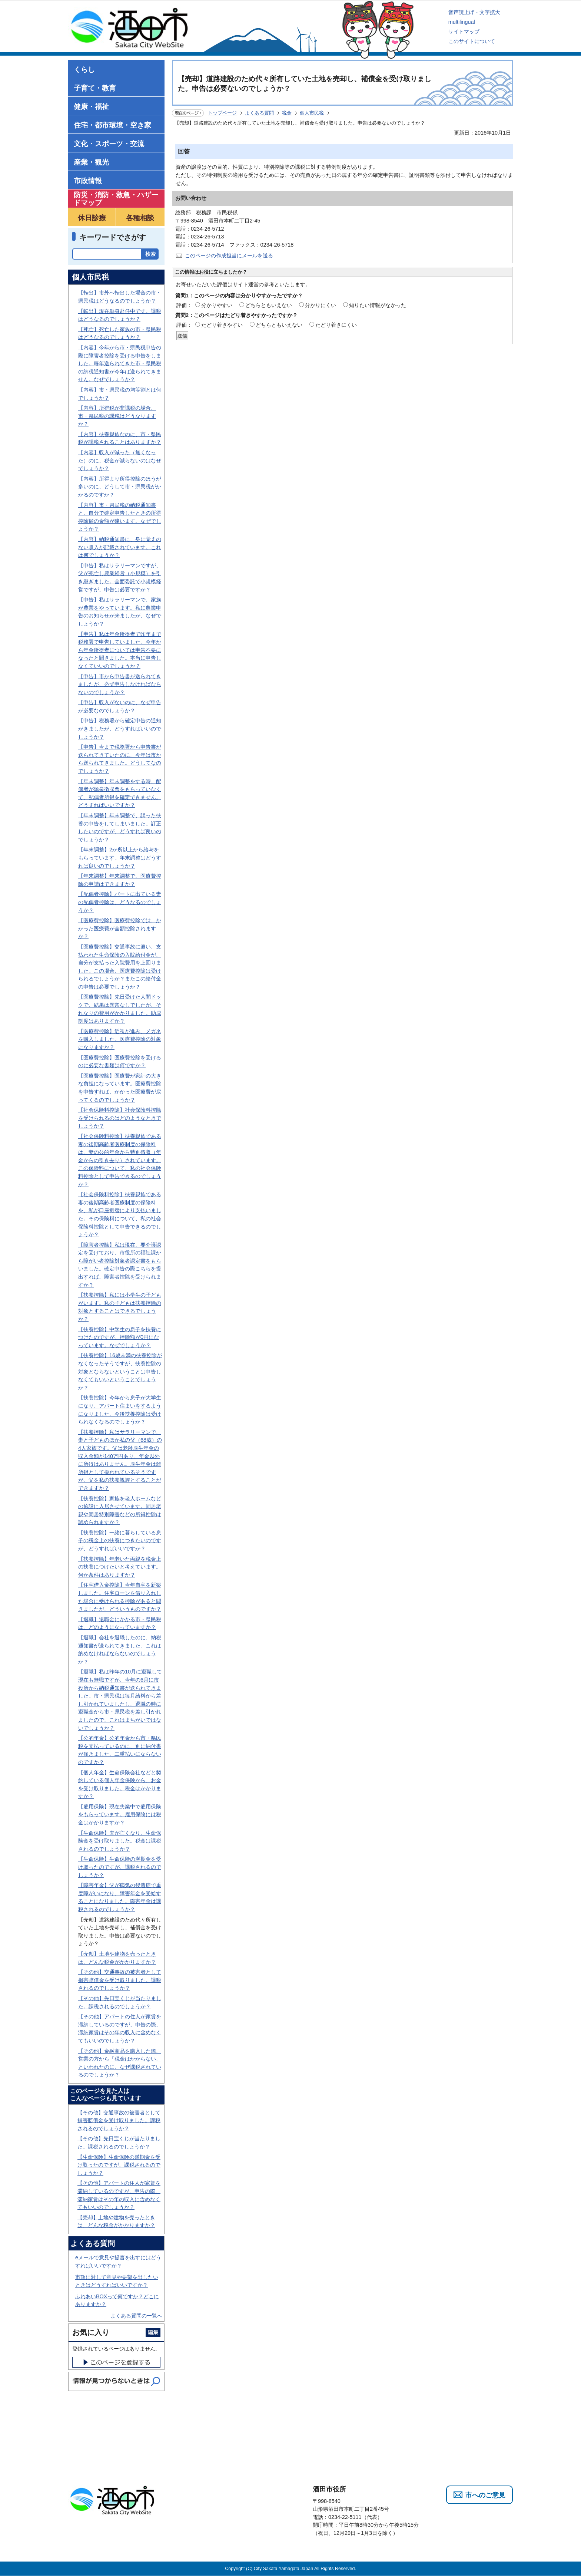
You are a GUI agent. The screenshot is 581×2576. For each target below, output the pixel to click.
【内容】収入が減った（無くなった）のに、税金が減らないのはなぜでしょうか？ (119, 460)
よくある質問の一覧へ (136, 2316)
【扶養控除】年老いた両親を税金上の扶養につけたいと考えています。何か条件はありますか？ (119, 1567)
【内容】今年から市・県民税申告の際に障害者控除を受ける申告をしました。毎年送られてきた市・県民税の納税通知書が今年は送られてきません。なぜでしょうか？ (119, 363)
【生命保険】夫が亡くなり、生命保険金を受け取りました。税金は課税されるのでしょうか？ (119, 1841)
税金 (287, 113)
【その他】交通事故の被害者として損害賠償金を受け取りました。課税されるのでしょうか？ (119, 1980)
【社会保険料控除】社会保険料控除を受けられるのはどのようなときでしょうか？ (119, 1118)
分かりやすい (216, 305)
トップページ (222, 113)
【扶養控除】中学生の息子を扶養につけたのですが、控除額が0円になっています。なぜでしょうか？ (119, 1337)
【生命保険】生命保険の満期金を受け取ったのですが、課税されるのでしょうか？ (119, 1867)
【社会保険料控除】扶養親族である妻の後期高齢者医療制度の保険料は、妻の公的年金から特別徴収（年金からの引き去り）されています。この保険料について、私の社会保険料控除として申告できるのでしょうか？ (119, 1160)
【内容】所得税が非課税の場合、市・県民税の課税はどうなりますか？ (117, 416)
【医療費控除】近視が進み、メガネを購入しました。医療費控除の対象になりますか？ (119, 1039)
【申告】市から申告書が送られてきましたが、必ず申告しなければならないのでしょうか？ (119, 684)
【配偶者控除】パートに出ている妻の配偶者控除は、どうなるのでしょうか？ (119, 902)
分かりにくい (320, 305)
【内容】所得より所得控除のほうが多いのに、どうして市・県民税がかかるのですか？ (119, 487)
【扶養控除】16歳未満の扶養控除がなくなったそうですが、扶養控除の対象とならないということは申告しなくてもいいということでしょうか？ (120, 1371)
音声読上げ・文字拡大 (474, 12)
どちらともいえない (268, 305)
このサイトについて (471, 41)
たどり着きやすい (222, 325)
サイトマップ (463, 31)
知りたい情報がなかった (377, 305)
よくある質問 (259, 113)
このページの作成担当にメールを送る (229, 255)
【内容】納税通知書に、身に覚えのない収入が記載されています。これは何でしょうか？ (119, 547)
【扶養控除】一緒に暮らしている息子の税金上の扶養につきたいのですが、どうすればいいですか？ (119, 1540)
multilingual (461, 22)
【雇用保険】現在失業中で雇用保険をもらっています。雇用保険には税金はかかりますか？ (119, 1814)
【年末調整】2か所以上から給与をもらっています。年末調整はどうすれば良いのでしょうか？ (119, 857)
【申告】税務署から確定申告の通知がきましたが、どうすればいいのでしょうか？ (119, 728)
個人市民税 (312, 113)
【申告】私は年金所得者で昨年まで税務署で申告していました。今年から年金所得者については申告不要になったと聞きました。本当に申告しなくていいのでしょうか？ (119, 650)
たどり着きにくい (336, 325)
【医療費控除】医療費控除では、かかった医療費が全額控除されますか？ (119, 928)
